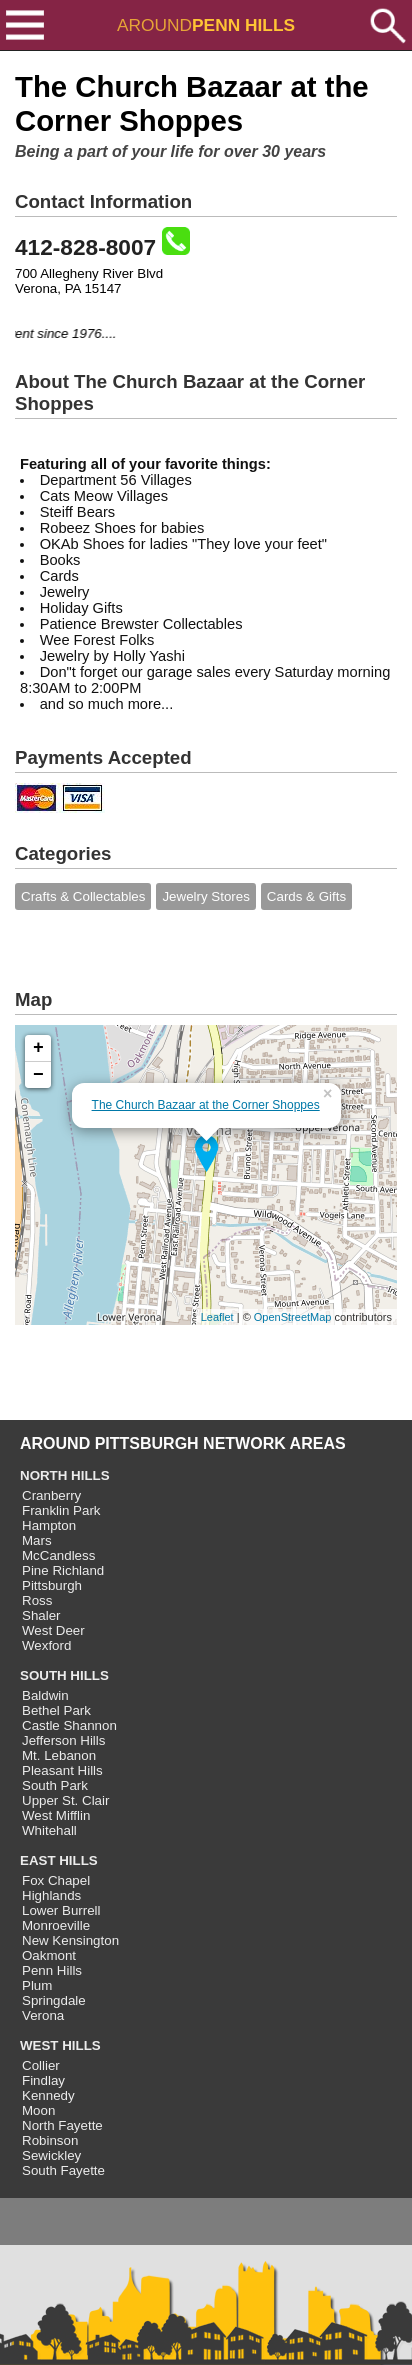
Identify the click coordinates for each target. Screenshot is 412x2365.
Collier (41, 2065)
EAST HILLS (59, 1860)
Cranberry (51, 1495)
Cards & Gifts (306, 896)
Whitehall (49, 1830)
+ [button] (38, 1048)
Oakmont (49, 1955)
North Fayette (62, 2125)
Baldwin (45, 1695)
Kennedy (48, 2095)
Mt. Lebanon (59, 1755)
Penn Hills (52, 1970)
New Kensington (70, 1940)
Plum (37, 1985)
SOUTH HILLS (64, 1675)
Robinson (50, 2140)
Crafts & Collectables (83, 896)
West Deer (53, 1630)
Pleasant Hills (62, 1770)
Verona (43, 2015)
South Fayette (63, 2170)
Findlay (43, 2080)
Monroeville (56, 1925)
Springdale (54, 2000)
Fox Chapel (56, 1880)
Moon (38, 2110)
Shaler (41, 1615)
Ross (37, 1600)
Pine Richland (63, 1570)
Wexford (46, 1645)
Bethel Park (56, 1710)
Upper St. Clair (65, 1800)
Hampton (49, 1525)
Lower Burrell (61, 1910)
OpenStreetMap (293, 1317)
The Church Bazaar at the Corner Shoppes (206, 1105)
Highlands (51, 1895)
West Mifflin (56, 1815)
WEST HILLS (60, 2045)
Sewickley (51, 2155)
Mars (37, 1540)
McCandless (58, 1555)
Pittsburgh (52, 1585)
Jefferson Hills (63, 1740)
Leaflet (217, 1317)
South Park (55, 1785)
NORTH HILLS (65, 1475)
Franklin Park (61, 1510)
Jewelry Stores (205, 896)
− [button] (38, 1075)
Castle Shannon (69, 1725)
